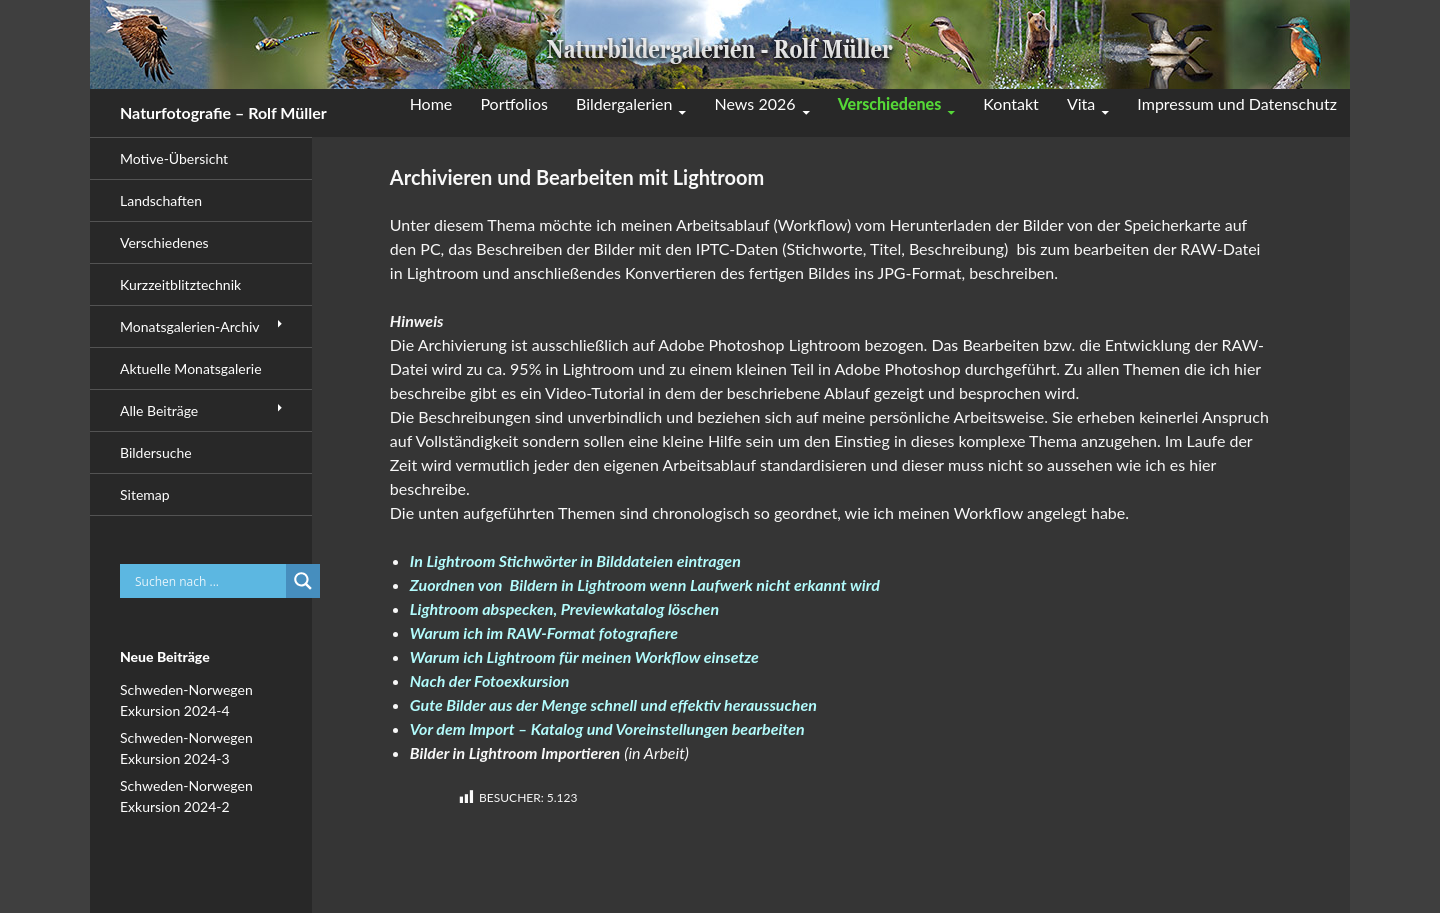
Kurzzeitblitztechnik (180, 284)
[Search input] (208, 581)
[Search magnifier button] (303, 581)
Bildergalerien (624, 103)
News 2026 (755, 103)
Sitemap (145, 494)
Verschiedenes (890, 103)
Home (431, 103)
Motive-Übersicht (174, 158)
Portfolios (514, 103)
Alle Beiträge (159, 410)
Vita (1081, 103)
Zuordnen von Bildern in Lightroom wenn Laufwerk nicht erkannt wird (645, 584)
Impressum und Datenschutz (1237, 103)
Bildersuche (156, 452)
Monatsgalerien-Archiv (190, 326)
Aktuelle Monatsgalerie (191, 368)
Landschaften (161, 200)
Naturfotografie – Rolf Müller (223, 112)
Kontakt (1010, 103)
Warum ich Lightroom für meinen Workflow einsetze (584, 656)
